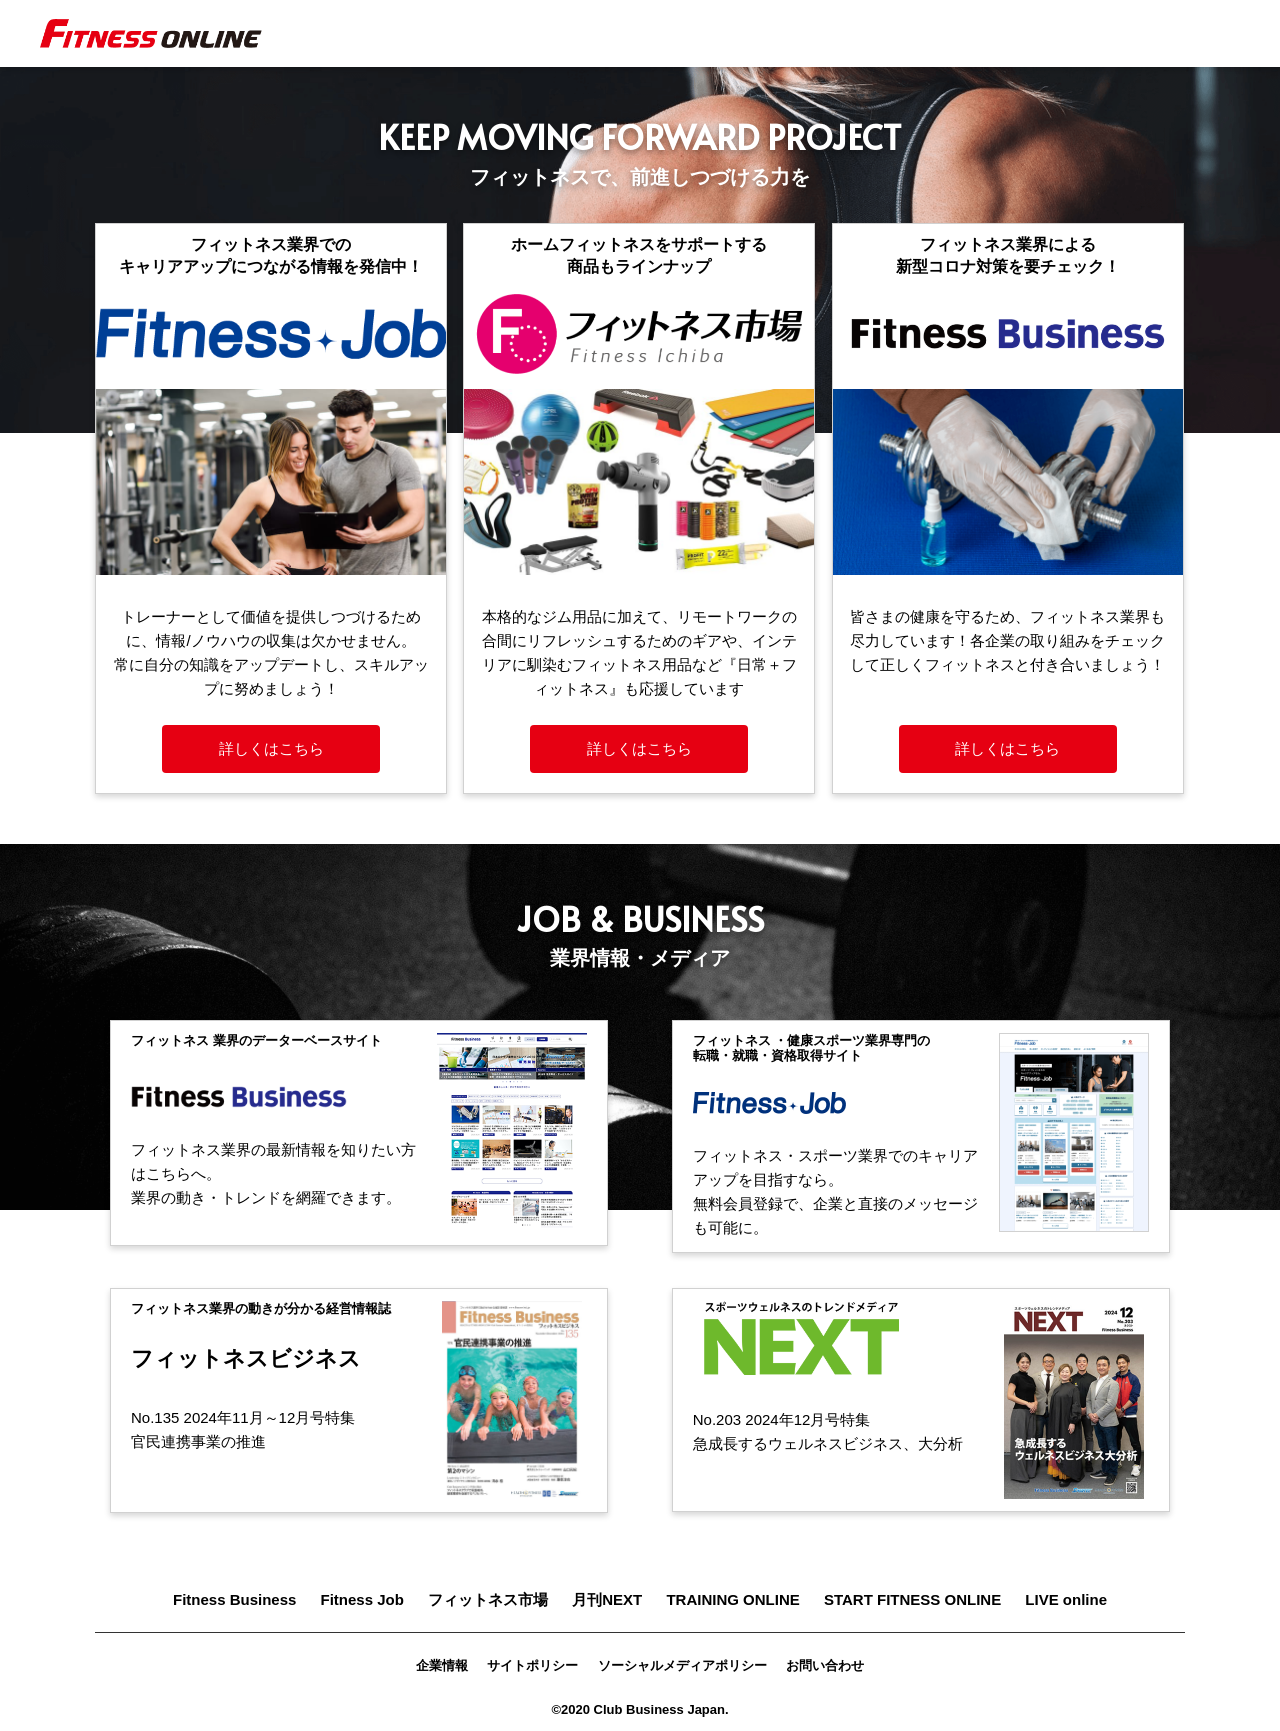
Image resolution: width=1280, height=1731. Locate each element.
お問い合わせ (825, 1665)
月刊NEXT (607, 1599)
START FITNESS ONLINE (912, 1599)
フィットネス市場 (488, 1599)
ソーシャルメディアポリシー (682, 1665)
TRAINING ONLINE (732, 1599)
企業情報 (442, 1665)
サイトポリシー (532, 1665)
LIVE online (1066, 1599)
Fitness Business (234, 1599)
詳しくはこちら (271, 748)
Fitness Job (362, 1599)
